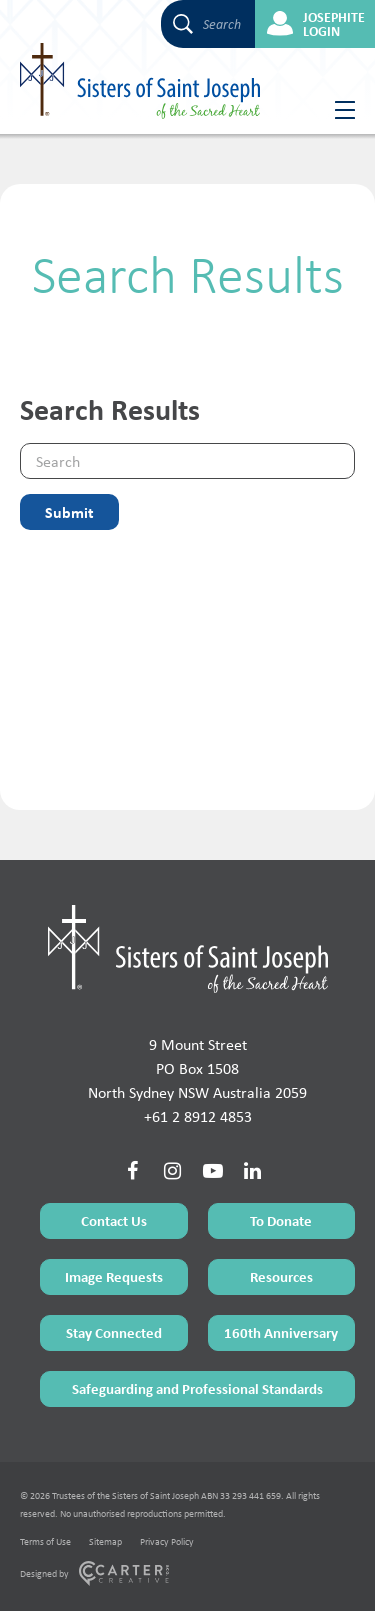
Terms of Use (45, 1541)
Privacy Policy (167, 1541)
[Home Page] (188, 949)
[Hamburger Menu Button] (337, 110)
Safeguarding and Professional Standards (197, 1388)
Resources (281, 1276)
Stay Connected (114, 1332)
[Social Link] (133, 1171)
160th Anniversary (281, 1332)
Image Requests (114, 1276)
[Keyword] (187, 461)
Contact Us (114, 1220)
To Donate (281, 1220)
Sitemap (105, 1541)
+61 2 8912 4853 (198, 1116)
